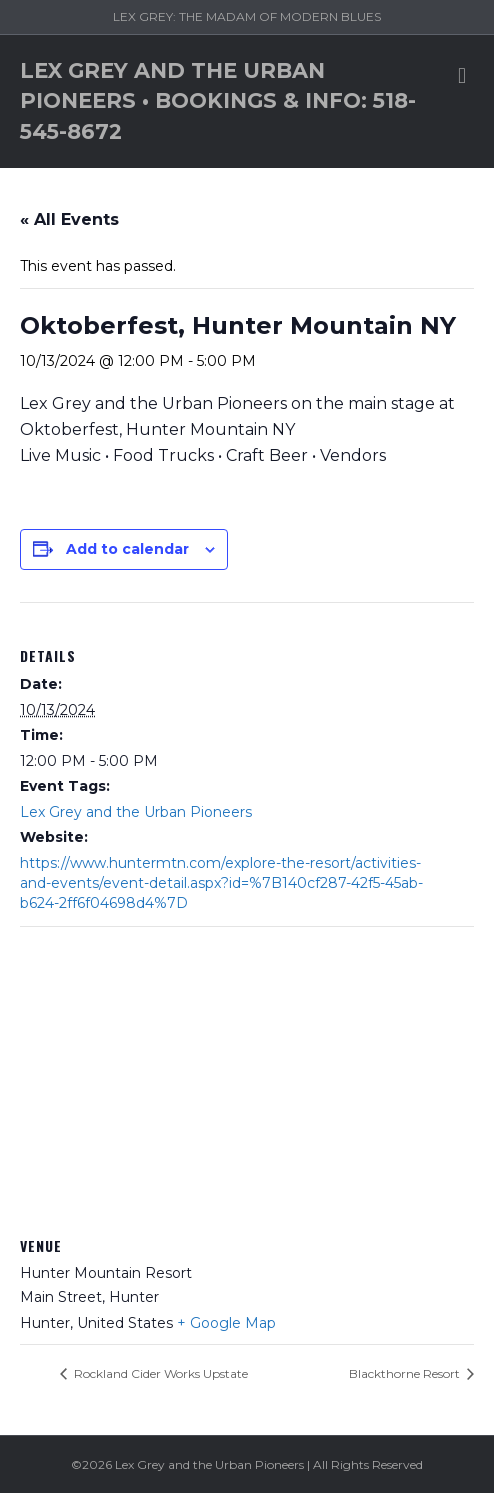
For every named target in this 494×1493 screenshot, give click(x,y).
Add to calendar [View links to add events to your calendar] (127, 549)
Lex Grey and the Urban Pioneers (136, 812)
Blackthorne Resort (406, 1373)
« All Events (69, 219)
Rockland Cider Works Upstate (159, 1373)
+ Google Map (226, 1323)
